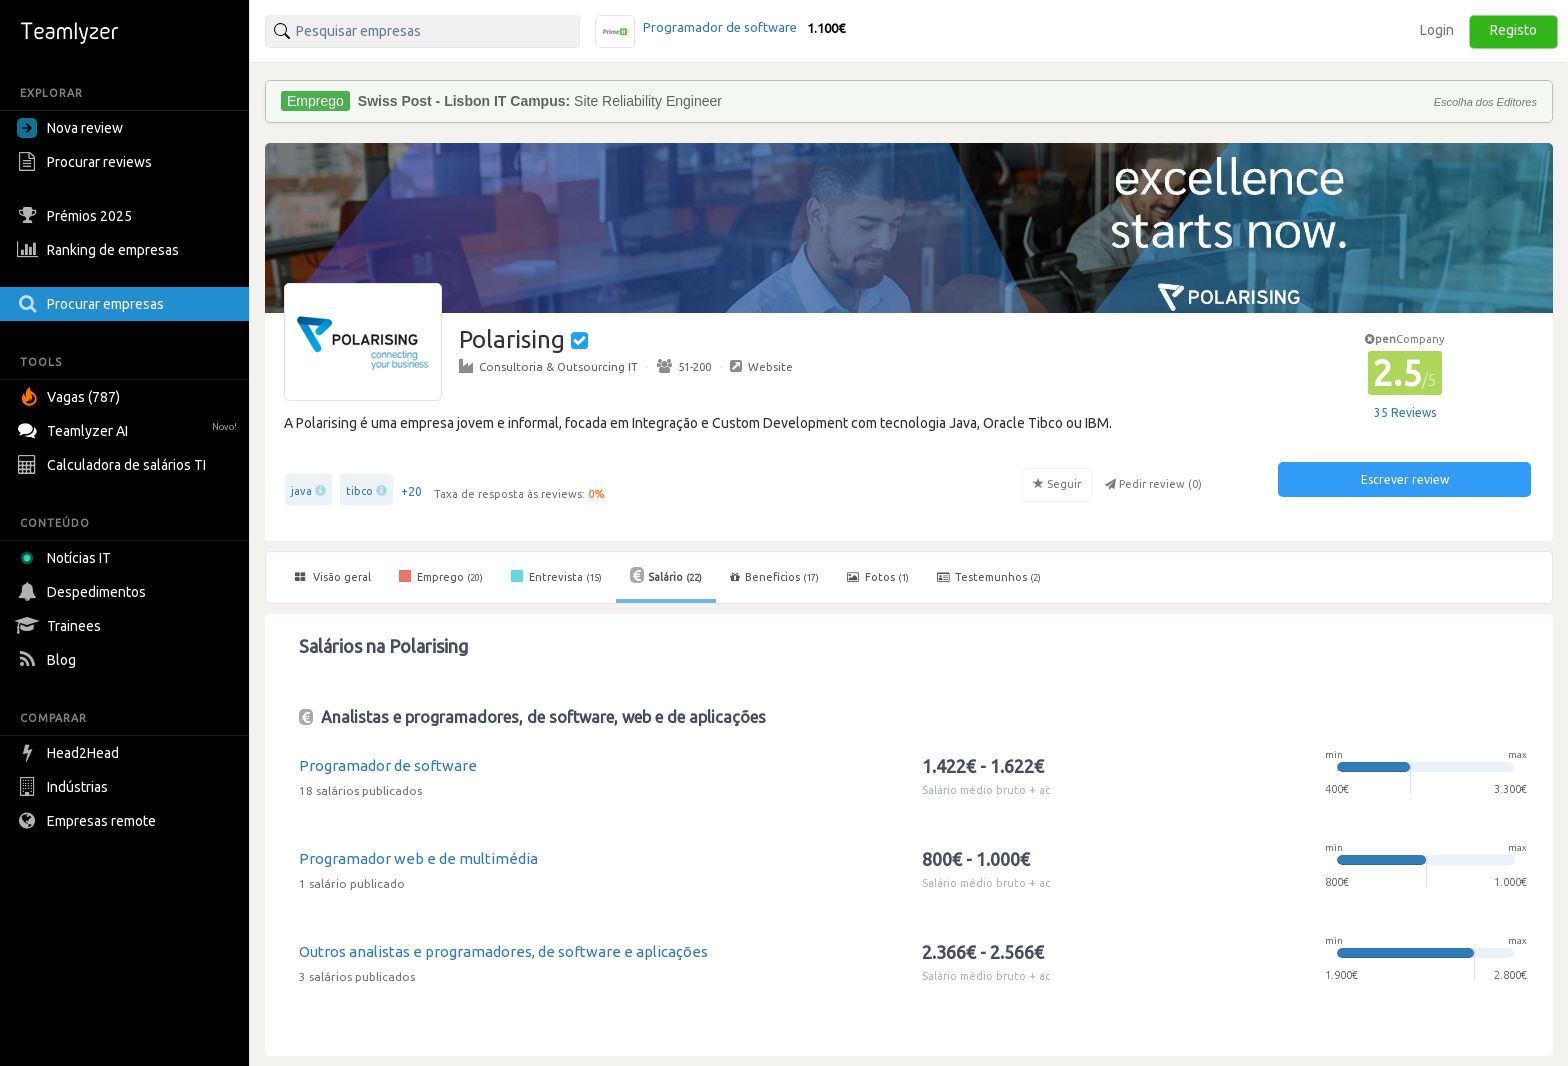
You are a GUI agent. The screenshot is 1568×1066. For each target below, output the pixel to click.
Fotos (878, 577)
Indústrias (65, 787)
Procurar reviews (87, 162)
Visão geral (333, 577)
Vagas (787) (71, 397)
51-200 (684, 366)
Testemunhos (989, 577)
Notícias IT (67, 558)
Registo (1513, 30)
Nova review (70, 128)
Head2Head (70, 753)
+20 (411, 491)
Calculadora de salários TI (114, 465)
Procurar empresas (93, 304)
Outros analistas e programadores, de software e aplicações (503, 951)
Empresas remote (89, 821)
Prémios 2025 (77, 216)
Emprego (441, 576)
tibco (359, 491)
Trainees (61, 626)
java (301, 491)
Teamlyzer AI (129, 428)
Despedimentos (84, 592)
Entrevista (556, 576)
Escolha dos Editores (1485, 102)
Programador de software (388, 765)
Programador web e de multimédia (418, 858)
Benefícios (774, 577)
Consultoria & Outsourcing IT (548, 366)
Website (761, 366)
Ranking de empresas (100, 250)
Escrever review (1405, 479)
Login (1437, 30)
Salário (666, 575)
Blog (49, 660)
